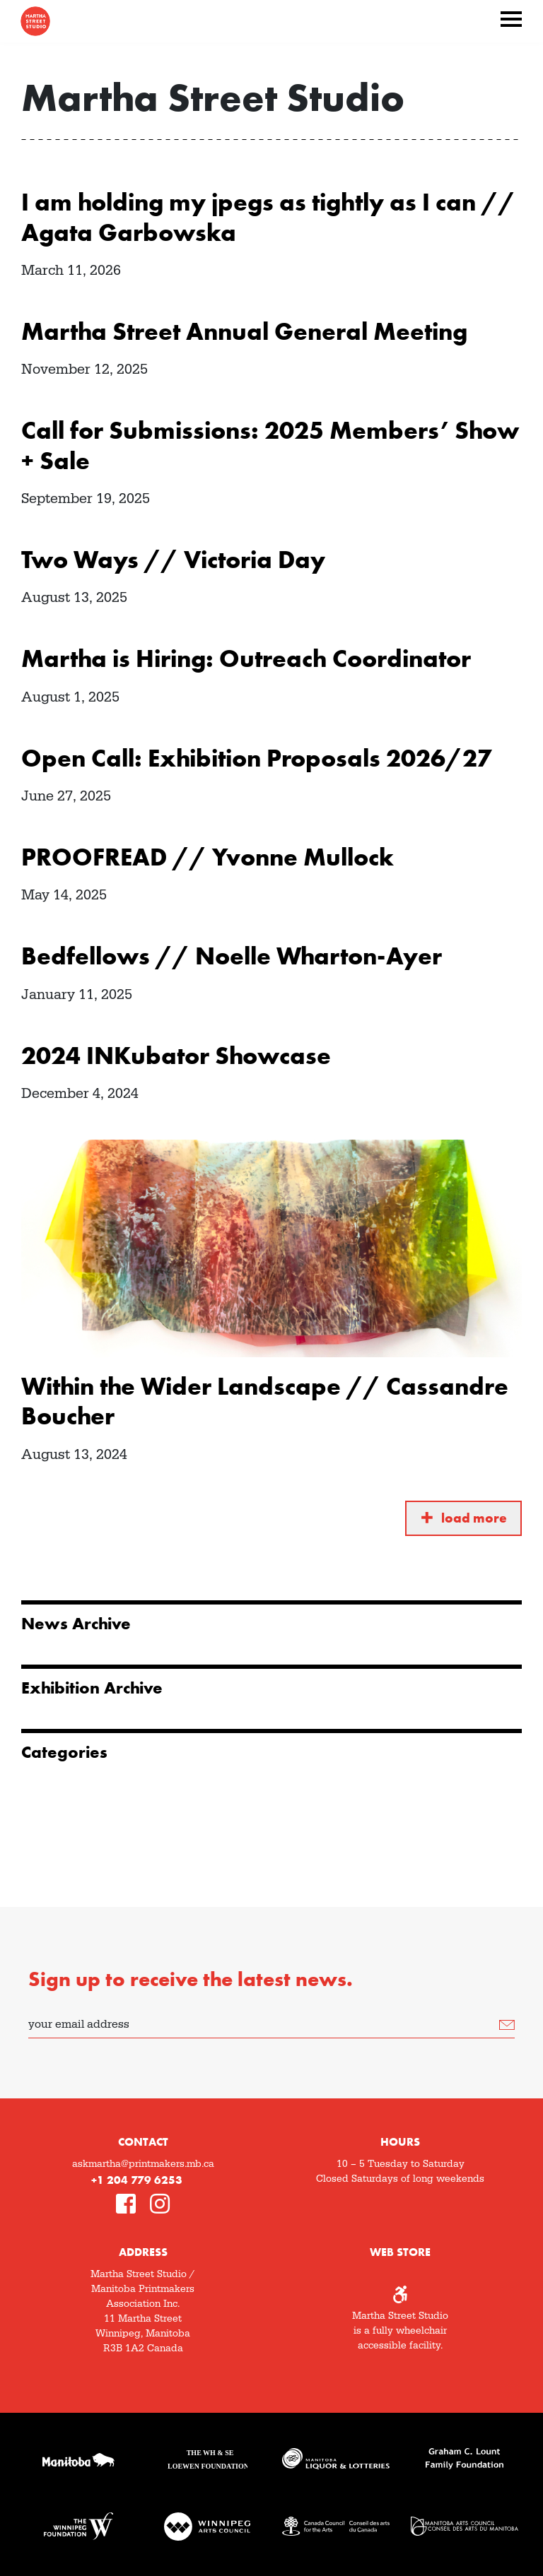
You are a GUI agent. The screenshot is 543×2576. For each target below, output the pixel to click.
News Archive (76, 1623)
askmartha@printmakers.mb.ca (143, 2164)
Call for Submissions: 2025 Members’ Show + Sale (270, 445)
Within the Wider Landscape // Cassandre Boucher (264, 1401)
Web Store (400, 2252)
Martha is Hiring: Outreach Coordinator (246, 658)
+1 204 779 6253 (136, 2180)
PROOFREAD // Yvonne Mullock (207, 857)
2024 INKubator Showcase (176, 1055)
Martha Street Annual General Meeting (244, 331)
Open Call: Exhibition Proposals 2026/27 (256, 758)
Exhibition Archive (92, 1687)
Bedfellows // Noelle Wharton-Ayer (231, 956)
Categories (64, 1752)
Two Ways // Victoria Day (173, 559)
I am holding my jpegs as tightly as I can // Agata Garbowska (268, 217)
